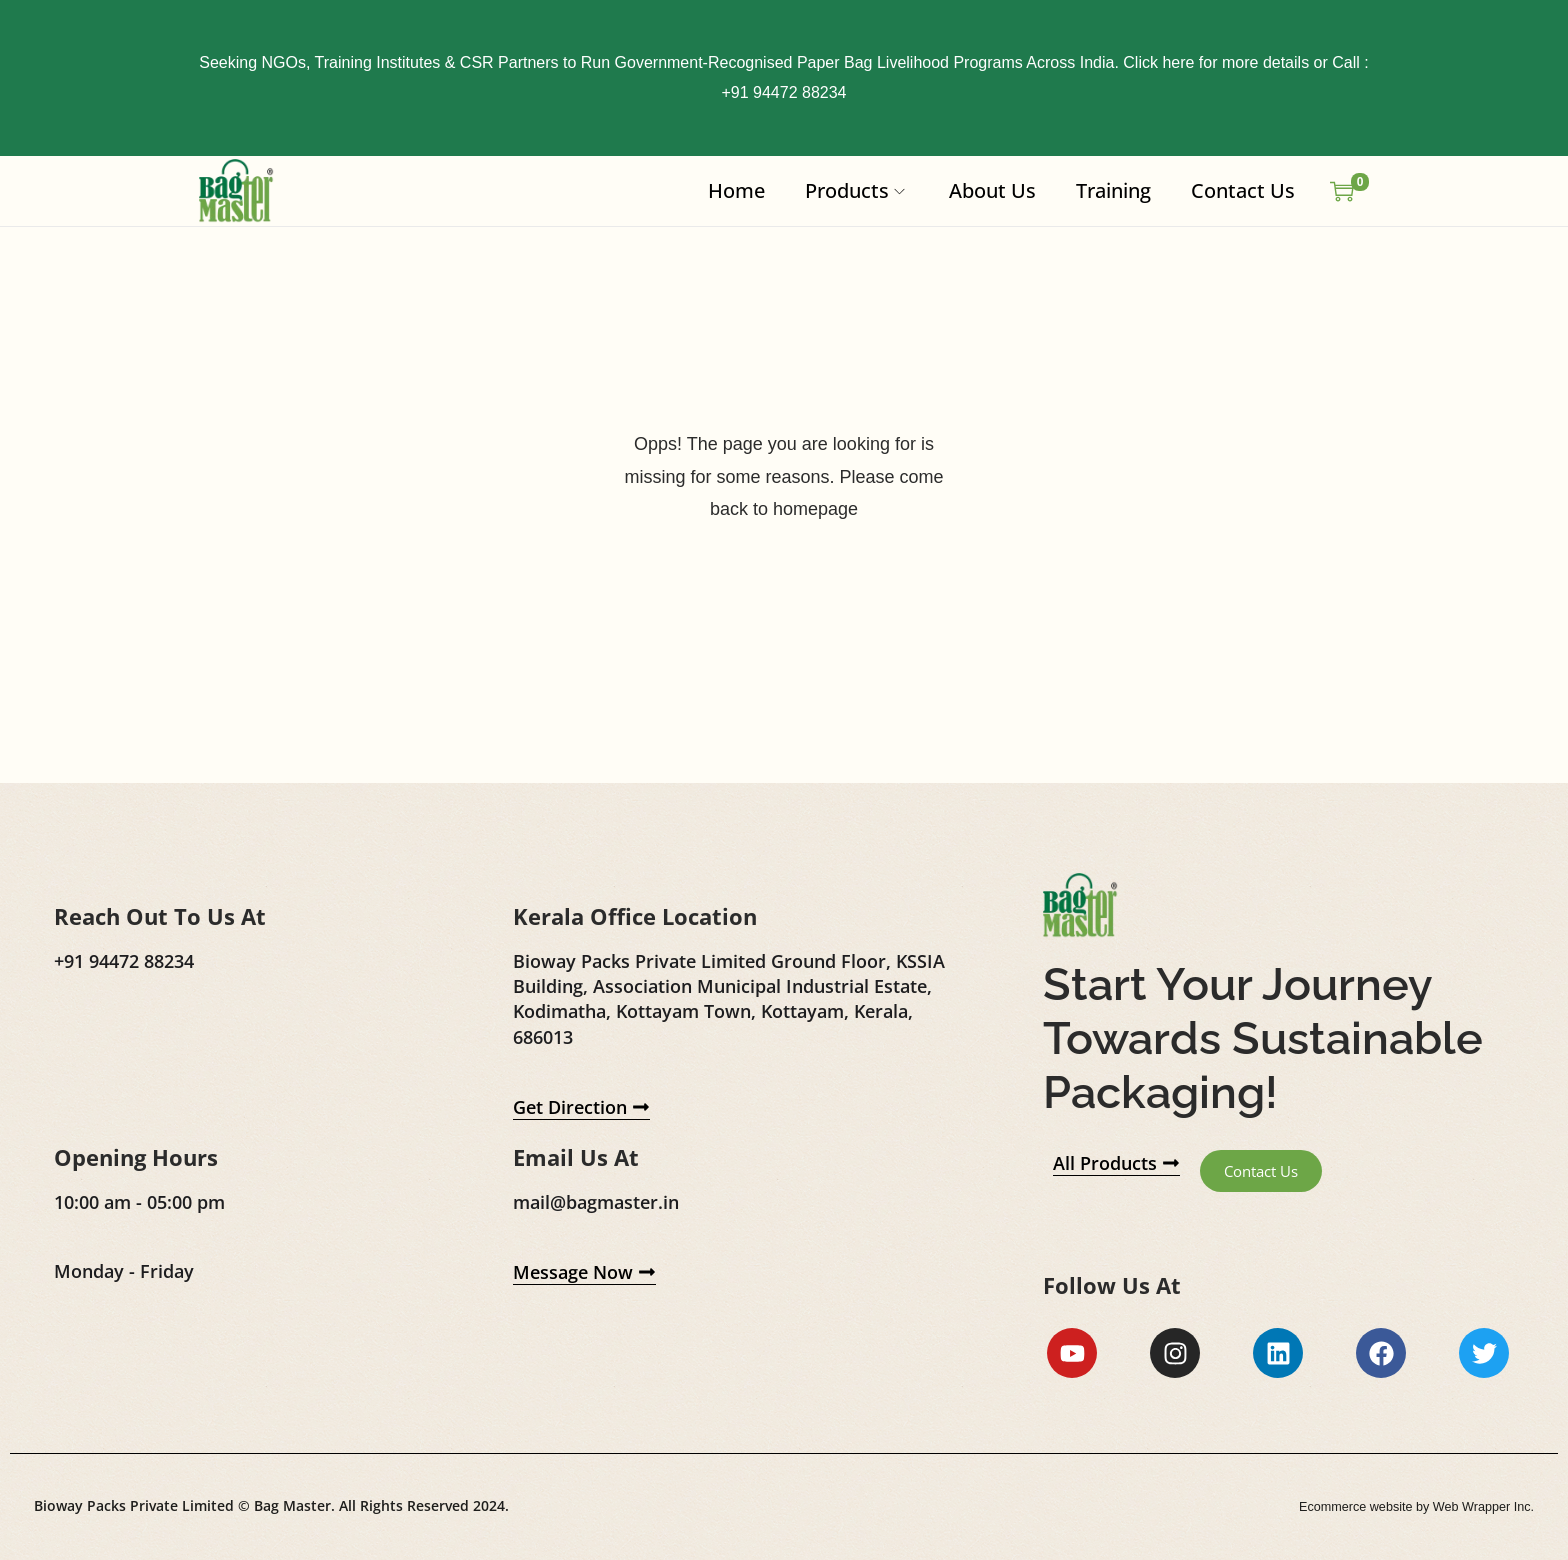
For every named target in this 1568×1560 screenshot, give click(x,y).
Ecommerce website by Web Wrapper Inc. (1403, 1509)
